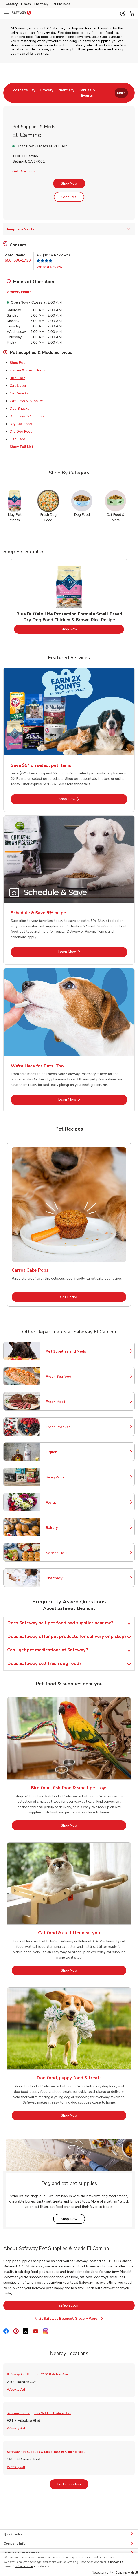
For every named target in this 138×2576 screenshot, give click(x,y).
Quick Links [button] (69, 2534)
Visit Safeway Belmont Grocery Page (71, 2318)
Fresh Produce (65, 1427)
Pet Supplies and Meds (66, 1351)
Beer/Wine (65, 1477)
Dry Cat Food (21, 423)
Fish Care (17, 439)
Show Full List (21, 446)
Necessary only (102, 2572)
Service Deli (65, 1553)
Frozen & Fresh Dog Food (31, 370)
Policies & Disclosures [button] (69, 2553)
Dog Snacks (19, 408)
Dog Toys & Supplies (27, 416)
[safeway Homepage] (21, 13)
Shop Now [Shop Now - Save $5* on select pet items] (82, 798)
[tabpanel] (69, 598)
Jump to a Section (69, 229)
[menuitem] (23, 93)
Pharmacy (65, 1578)
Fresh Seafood (65, 1376)
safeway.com (87, 2305)
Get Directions (23, 171)
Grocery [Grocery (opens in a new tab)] (11, 4)
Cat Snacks (19, 393)
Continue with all (127, 2572)
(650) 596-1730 (17, 260)
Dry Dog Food (21, 431)
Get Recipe (87, 1296)
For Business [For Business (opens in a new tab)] (61, 4)
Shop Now (69, 183)
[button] (122, 13)
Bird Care (17, 377)
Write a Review (49, 266)
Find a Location (72, 2484)
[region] (69, 2564)
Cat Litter (18, 385)
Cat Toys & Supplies (27, 400)
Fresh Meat (65, 1402)
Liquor (65, 1452)
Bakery (65, 1528)
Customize (115, 2562)
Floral (65, 1502)
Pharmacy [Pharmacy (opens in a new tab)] (41, 4)
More (121, 92)
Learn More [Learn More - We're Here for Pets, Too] (82, 1099)
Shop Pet (69, 197)
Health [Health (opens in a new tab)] (26, 4)
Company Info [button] (69, 2543)
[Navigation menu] (6, 13)
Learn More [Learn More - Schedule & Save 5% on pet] (82, 951)
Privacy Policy (25, 2566)
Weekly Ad (16, 2389)
